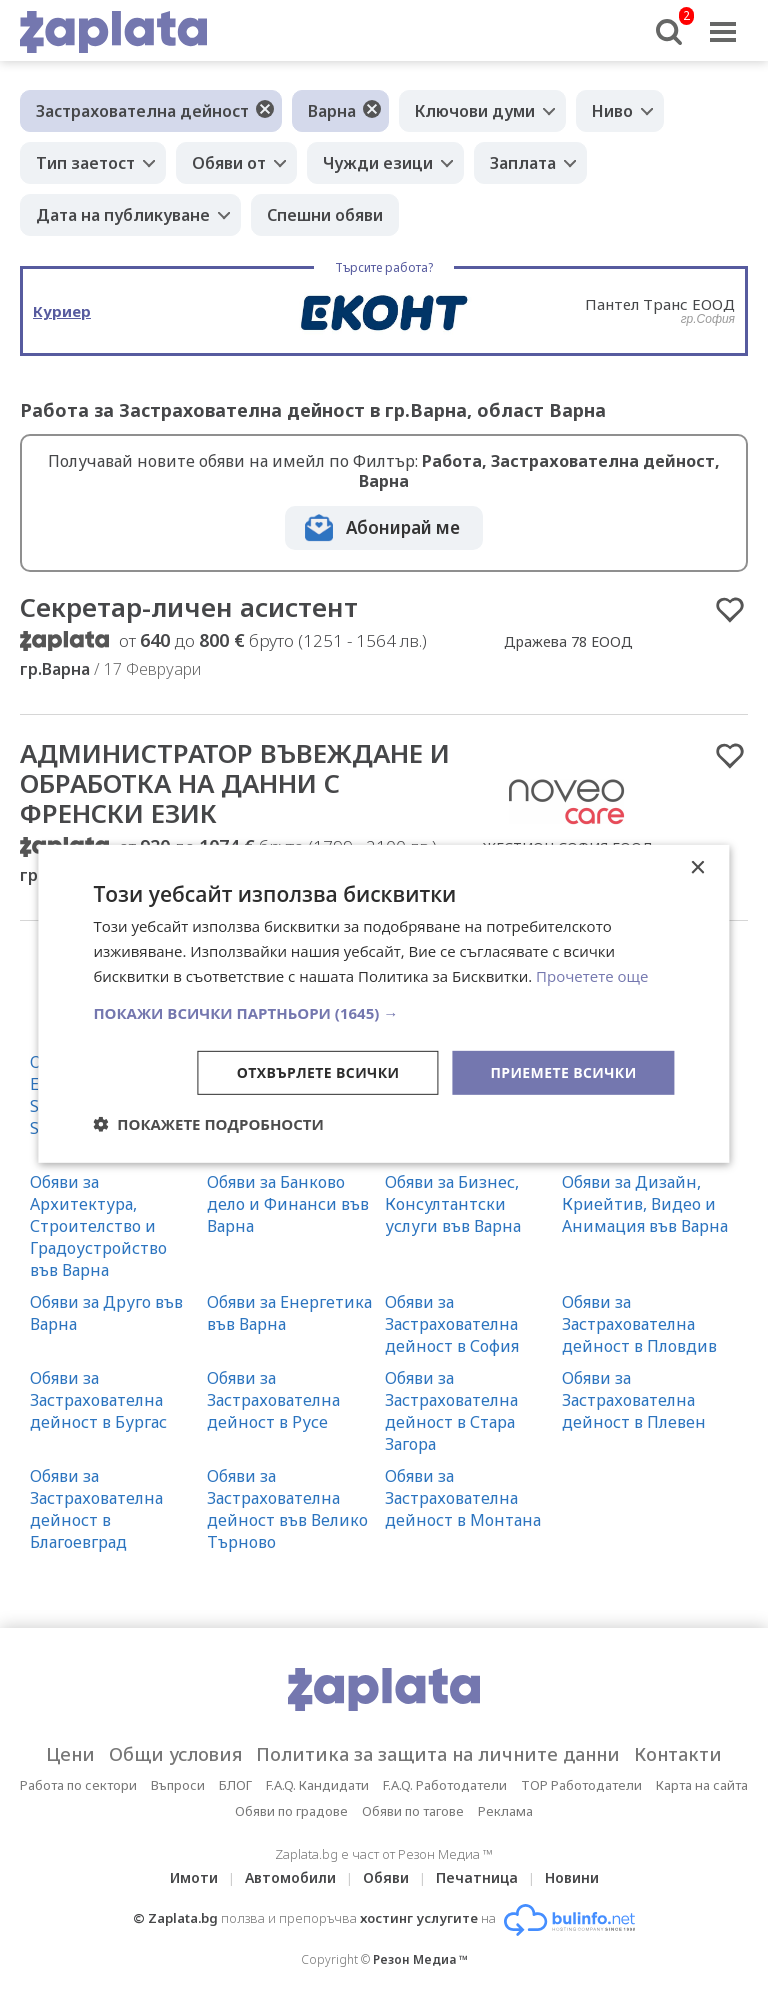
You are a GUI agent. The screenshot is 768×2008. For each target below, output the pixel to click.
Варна (332, 111)
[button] (383, 1012)
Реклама (505, 1811)
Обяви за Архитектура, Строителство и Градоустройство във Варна (98, 1226)
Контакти (678, 1754)
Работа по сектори (78, 1785)
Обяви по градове (291, 1811)
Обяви (386, 1877)
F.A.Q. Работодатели (445, 1785)
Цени (70, 1754)
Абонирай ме (403, 527)
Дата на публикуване (123, 215)
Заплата (523, 163)
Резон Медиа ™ (420, 1959)
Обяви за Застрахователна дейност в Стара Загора (451, 1411)
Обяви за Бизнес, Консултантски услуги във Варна (453, 1204)
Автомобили (290, 1877)
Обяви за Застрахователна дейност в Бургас (98, 1400)
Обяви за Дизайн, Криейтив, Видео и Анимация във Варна (645, 1204)
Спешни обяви (325, 215)
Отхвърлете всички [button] (318, 1071)
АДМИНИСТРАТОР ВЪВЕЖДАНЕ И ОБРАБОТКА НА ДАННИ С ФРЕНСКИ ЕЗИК (235, 783)
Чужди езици (378, 163)
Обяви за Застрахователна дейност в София (452, 1324)
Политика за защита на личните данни (438, 1754)
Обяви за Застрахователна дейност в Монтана (463, 1498)
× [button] (697, 868)
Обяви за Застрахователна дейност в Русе (273, 1400)
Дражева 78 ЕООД (568, 641)
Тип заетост (85, 163)
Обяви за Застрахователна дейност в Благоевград (96, 1509)
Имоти (194, 1877)
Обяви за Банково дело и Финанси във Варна (288, 1204)
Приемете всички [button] (563, 1071)
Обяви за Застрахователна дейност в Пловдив (639, 1324)
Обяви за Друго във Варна (106, 1313)
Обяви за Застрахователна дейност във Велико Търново (287, 1509)
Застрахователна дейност (142, 111)
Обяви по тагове (413, 1811)
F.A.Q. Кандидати (317, 1785)
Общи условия (175, 1754)
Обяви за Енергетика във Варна (289, 1313)
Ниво (612, 111)
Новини (572, 1877)
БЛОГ (235, 1785)
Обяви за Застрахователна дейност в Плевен (634, 1400)
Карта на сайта (702, 1785)
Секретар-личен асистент (189, 607)
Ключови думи (475, 111)
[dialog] (383, 1004)
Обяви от (229, 163)
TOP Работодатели (581, 1785)
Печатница (477, 1877)
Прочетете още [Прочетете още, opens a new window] (592, 976)
